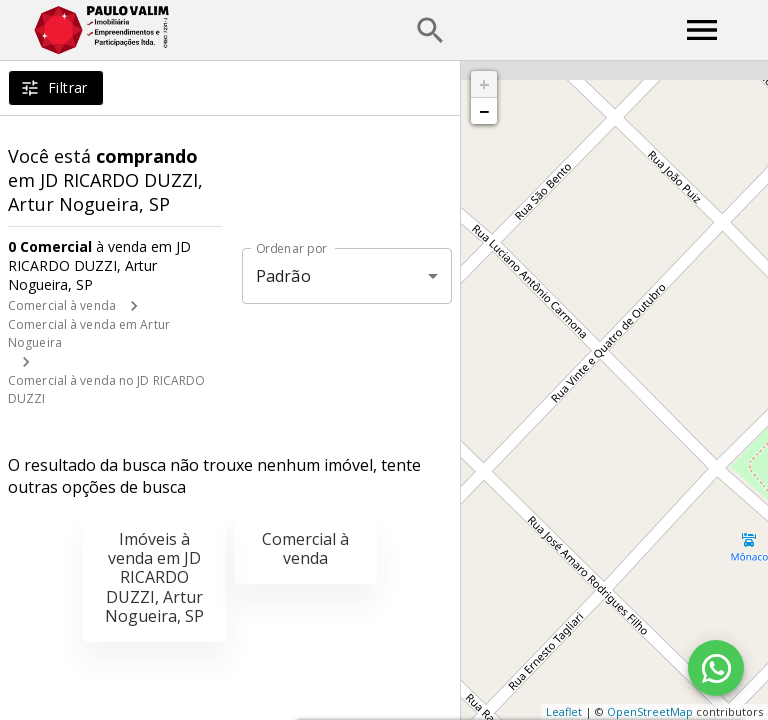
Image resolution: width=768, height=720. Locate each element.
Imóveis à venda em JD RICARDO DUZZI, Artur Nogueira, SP (154, 577)
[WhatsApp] (716, 668)
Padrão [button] (283, 276)
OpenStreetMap (650, 711)
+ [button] (484, 84)
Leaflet (564, 711)
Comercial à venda (62, 305)
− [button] (484, 111)
